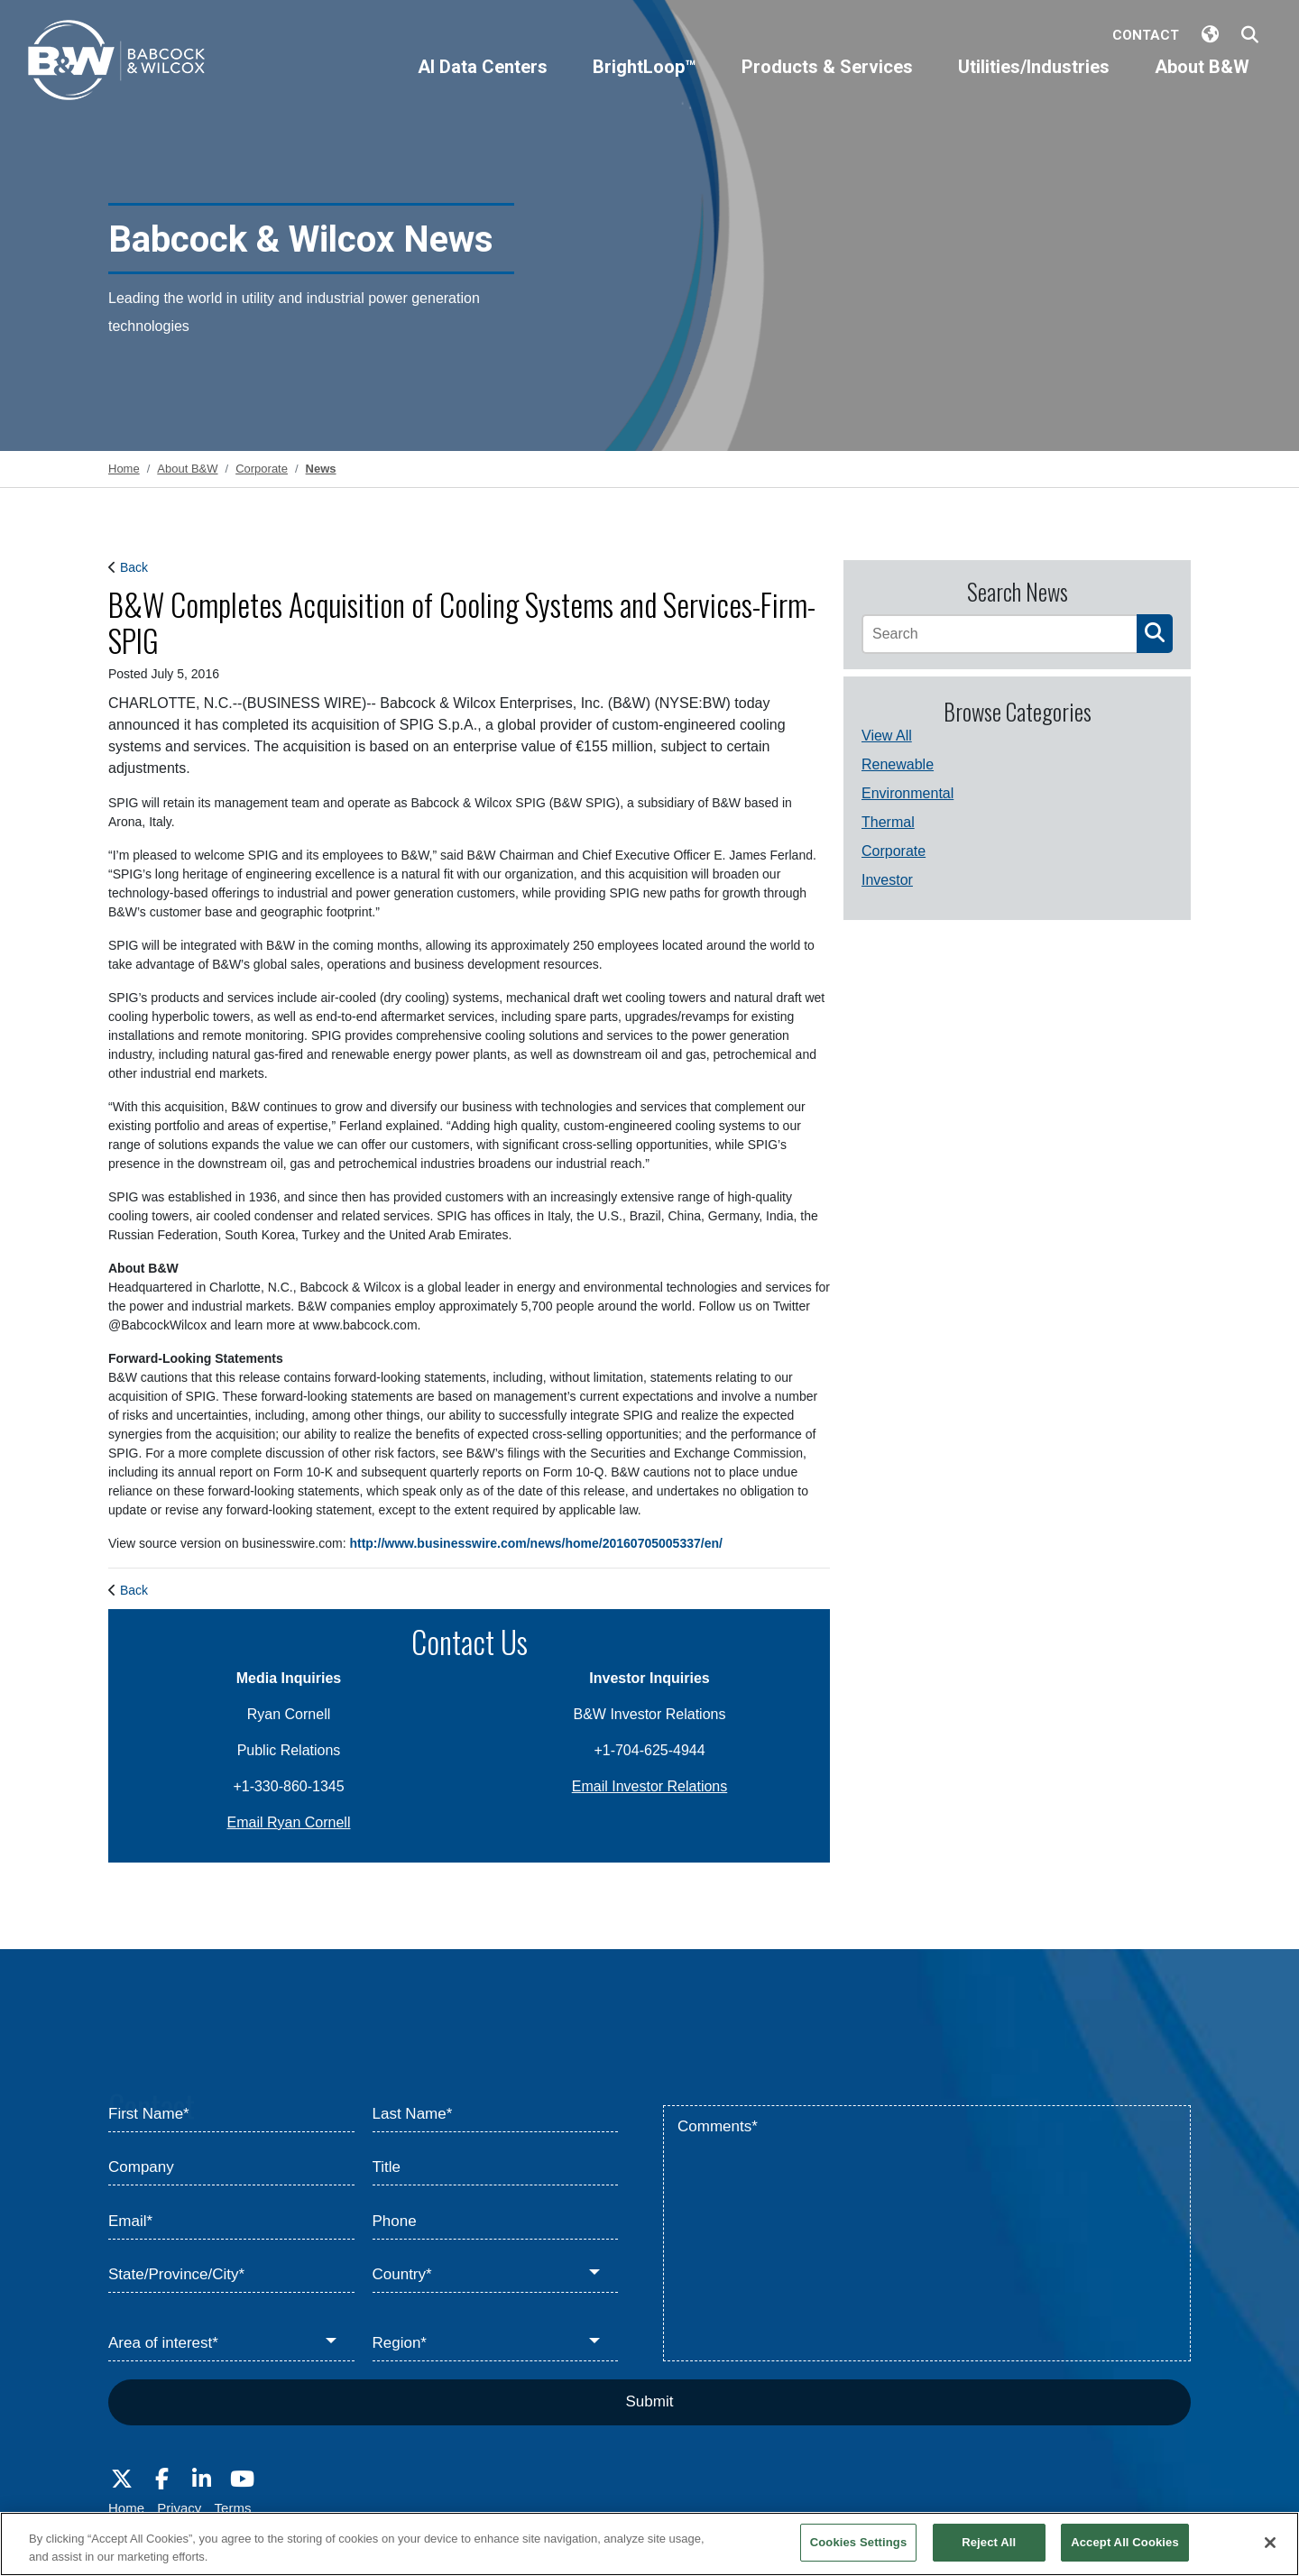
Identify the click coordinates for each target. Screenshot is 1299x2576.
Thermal (888, 822)
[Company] (231, 2168)
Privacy (179, 2508)
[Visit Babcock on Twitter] (122, 2479)
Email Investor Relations (650, 1786)
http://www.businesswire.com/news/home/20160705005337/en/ (535, 1543)
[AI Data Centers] (482, 82)
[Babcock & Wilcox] (117, 64)
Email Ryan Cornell (289, 1822)
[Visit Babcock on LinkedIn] (202, 2479)
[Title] (496, 2168)
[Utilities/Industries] (1033, 82)
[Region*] (496, 2343)
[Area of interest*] (231, 2343)
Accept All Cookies (1125, 2542)
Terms (233, 2508)
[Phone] (496, 2221)
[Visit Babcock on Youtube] (242, 2479)
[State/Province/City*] (231, 2276)
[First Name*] (231, 2114)
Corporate (893, 851)
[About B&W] (1202, 82)
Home (126, 2508)
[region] (649, 2544)
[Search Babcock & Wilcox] (1249, 35)
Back (134, 567)
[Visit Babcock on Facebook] (161, 2479)
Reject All (989, 2542)
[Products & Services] (827, 82)
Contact (1145, 35)
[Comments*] (927, 2233)
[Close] (1270, 2542)
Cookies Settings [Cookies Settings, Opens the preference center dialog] (858, 2542)
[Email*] (231, 2221)
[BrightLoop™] (644, 82)
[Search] (999, 634)
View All (886, 735)
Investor (887, 880)
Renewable (897, 764)
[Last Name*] (496, 2114)
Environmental (907, 793)
